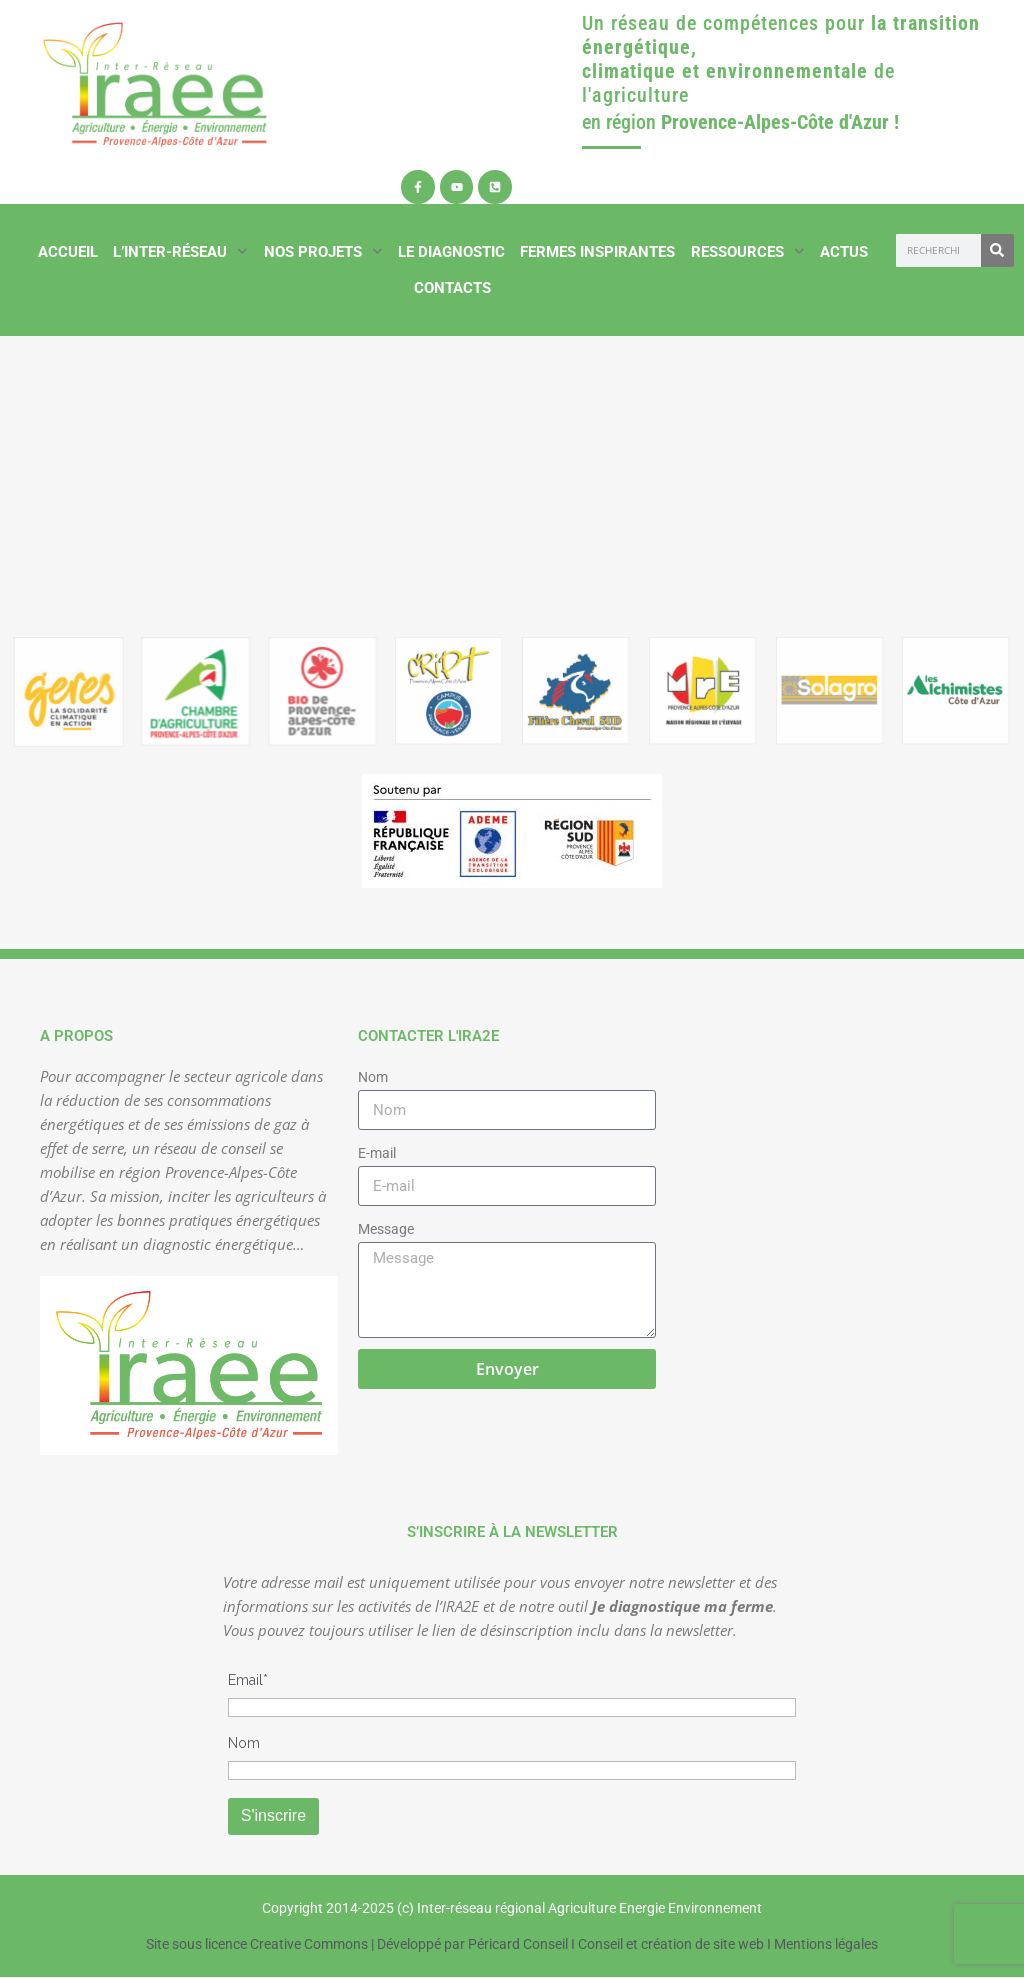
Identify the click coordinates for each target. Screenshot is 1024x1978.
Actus (844, 252)
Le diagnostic (451, 252)
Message (386, 1229)
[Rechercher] (997, 250)
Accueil (68, 252)
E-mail (377, 1153)
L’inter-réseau (180, 251)
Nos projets (323, 251)
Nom (373, 1077)
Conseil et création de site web (671, 1944)
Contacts (452, 288)
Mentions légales (826, 1944)
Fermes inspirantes (597, 252)
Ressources (748, 251)
